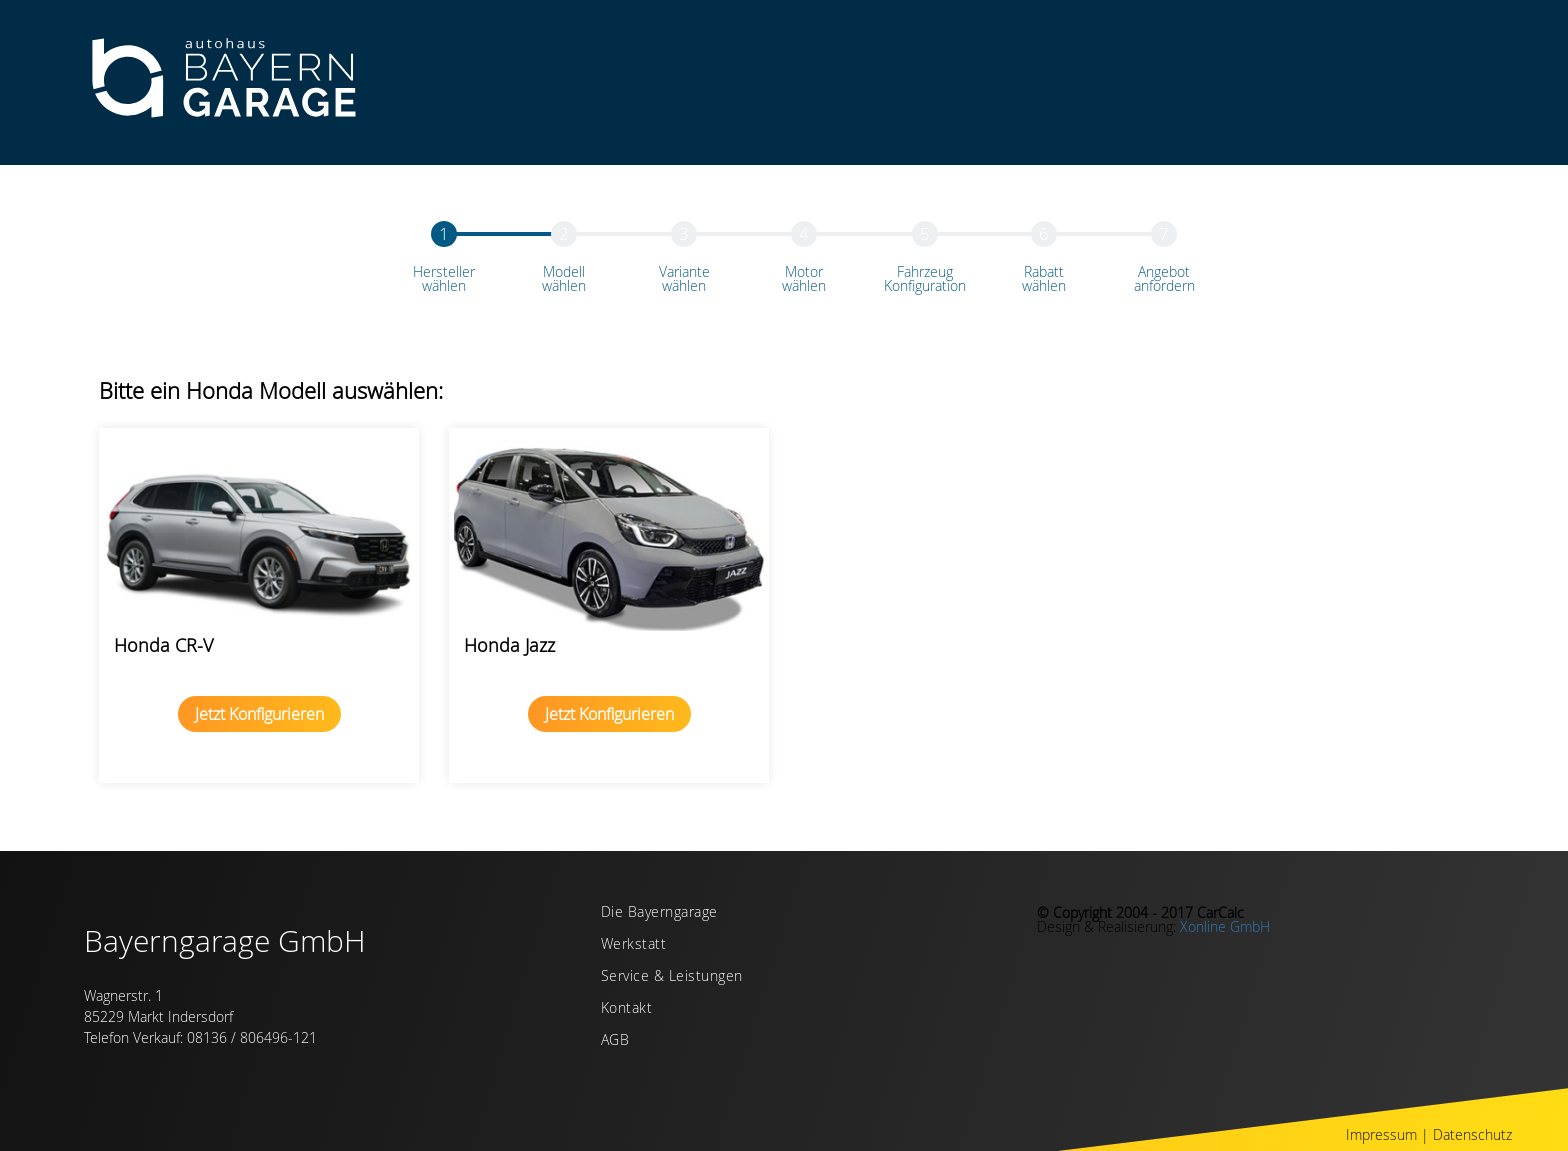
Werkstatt (634, 945)
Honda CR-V (163, 645)
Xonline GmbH (1225, 926)
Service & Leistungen (672, 977)
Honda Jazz (509, 645)
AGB (615, 1041)
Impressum (1381, 1134)
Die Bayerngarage (659, 913)
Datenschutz (1472, 1134)
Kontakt (627, 1009)
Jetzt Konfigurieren (259, 714)
